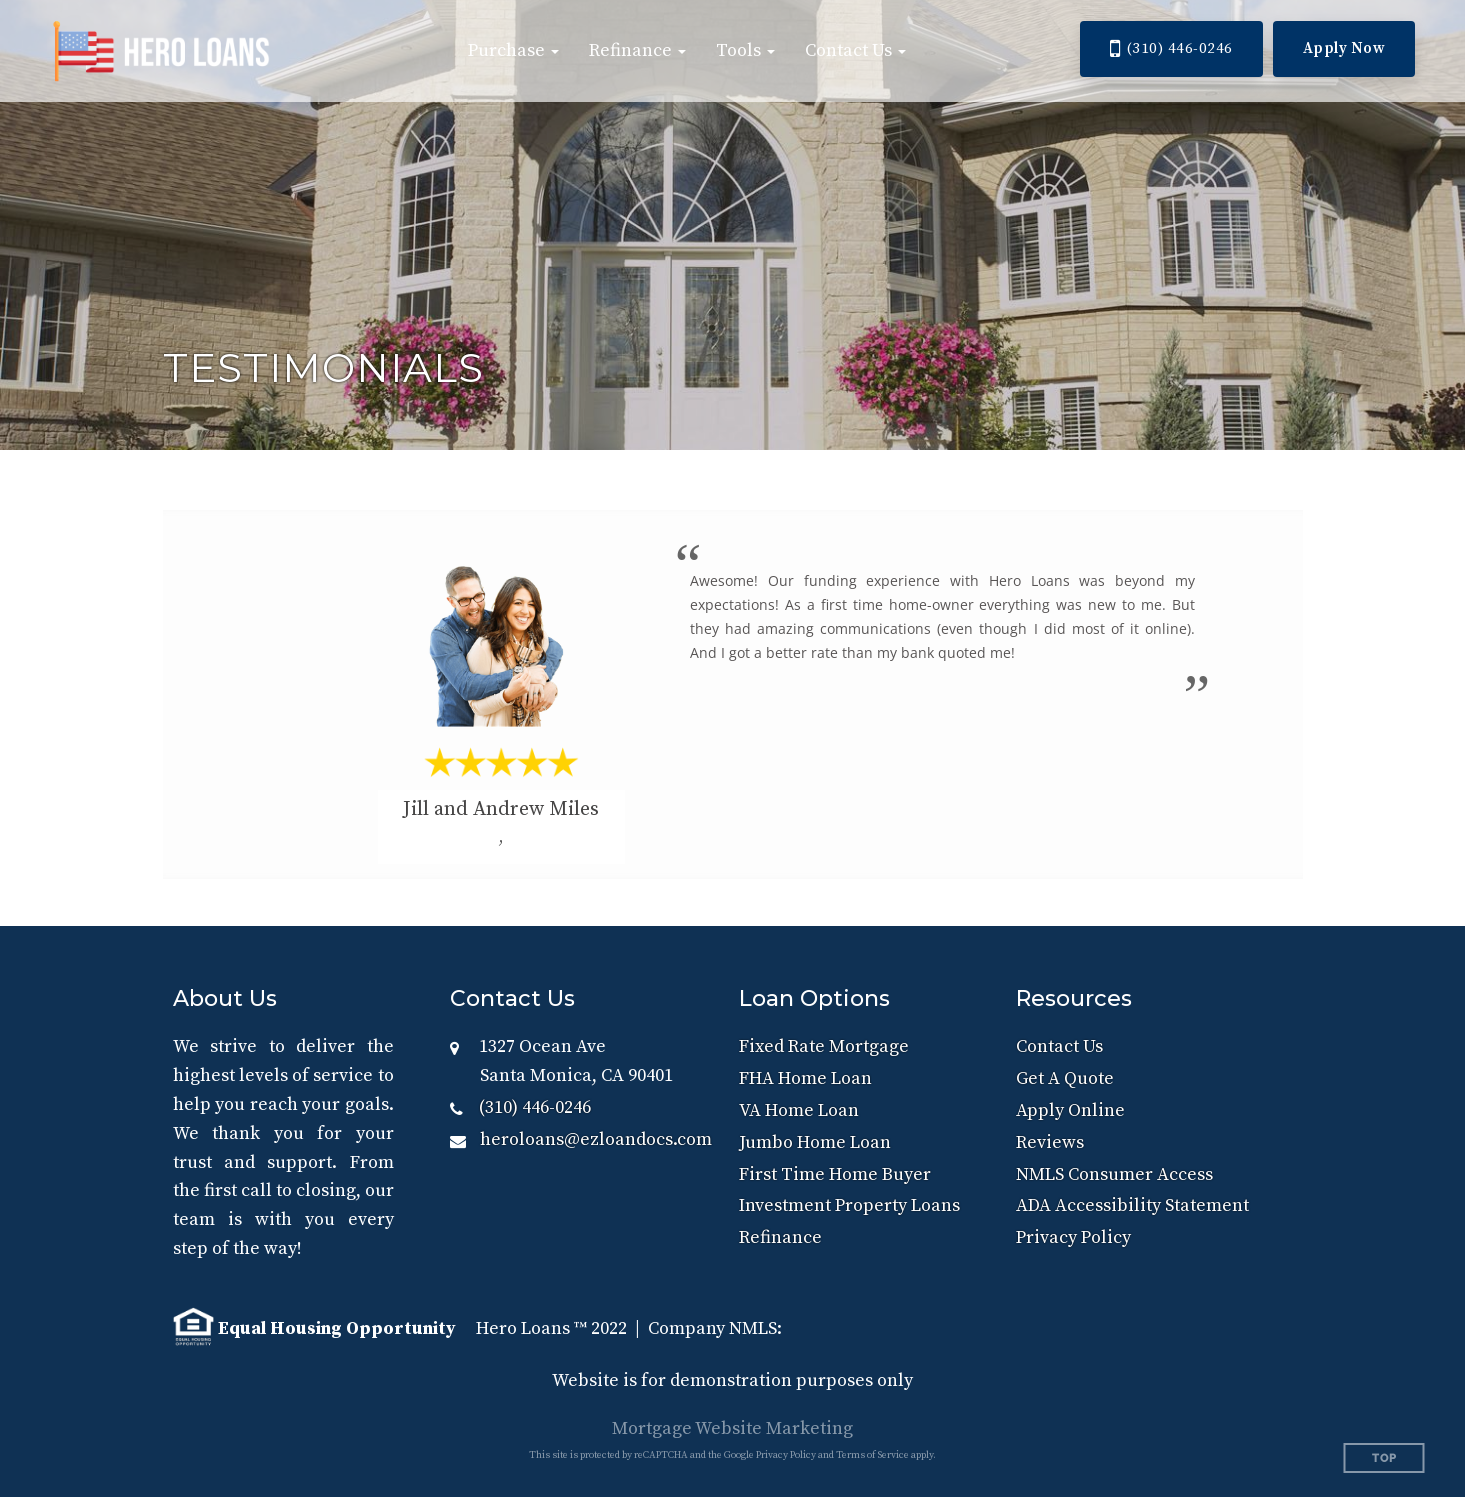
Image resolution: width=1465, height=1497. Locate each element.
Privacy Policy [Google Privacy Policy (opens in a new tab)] (786, 1455)
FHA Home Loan (805, 1078)
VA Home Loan (799, 1110)
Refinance (780, 1237)
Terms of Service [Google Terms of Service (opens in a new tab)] (872, 1455)
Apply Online (1070, 1110)
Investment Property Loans (849, 1205)
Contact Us (1059, 1046)
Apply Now (1344, 48)
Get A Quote (1065, 1078)
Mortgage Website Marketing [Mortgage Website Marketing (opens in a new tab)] (732, 1428)
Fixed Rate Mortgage (824, 1046)
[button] (513, 51)
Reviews (1050, 1142)
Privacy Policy (1073, 1237)
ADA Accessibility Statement (1132, 1205)
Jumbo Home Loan (815, 1142)
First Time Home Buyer (835, 1174)
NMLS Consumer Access (1114, 1174)
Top (1384, 1458)
